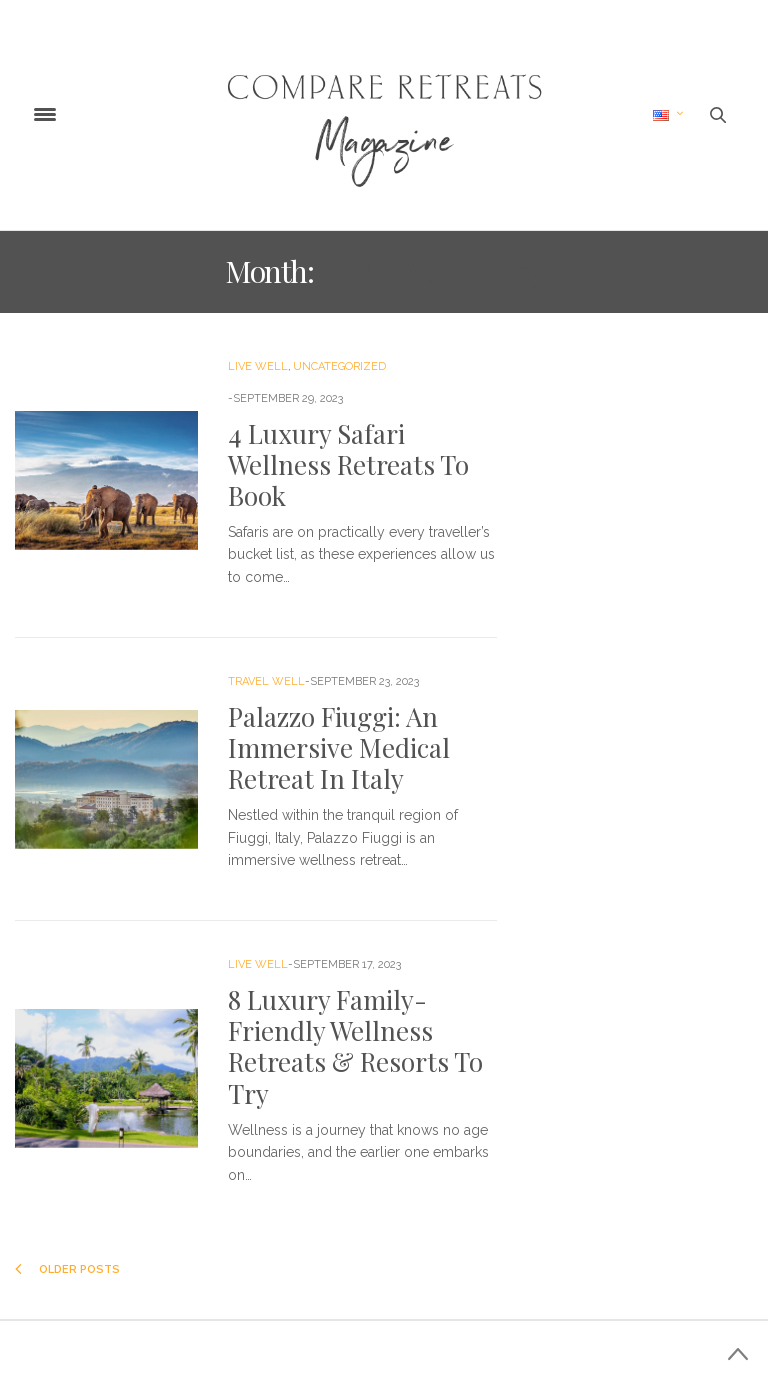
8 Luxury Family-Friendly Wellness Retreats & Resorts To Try (355, 1046)
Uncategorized (339, 366)
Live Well (258, 366)
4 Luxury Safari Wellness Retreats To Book (348, 464)
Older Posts (67, 1269)
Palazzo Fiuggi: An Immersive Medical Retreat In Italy (339, 747)
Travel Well (266, 681)
